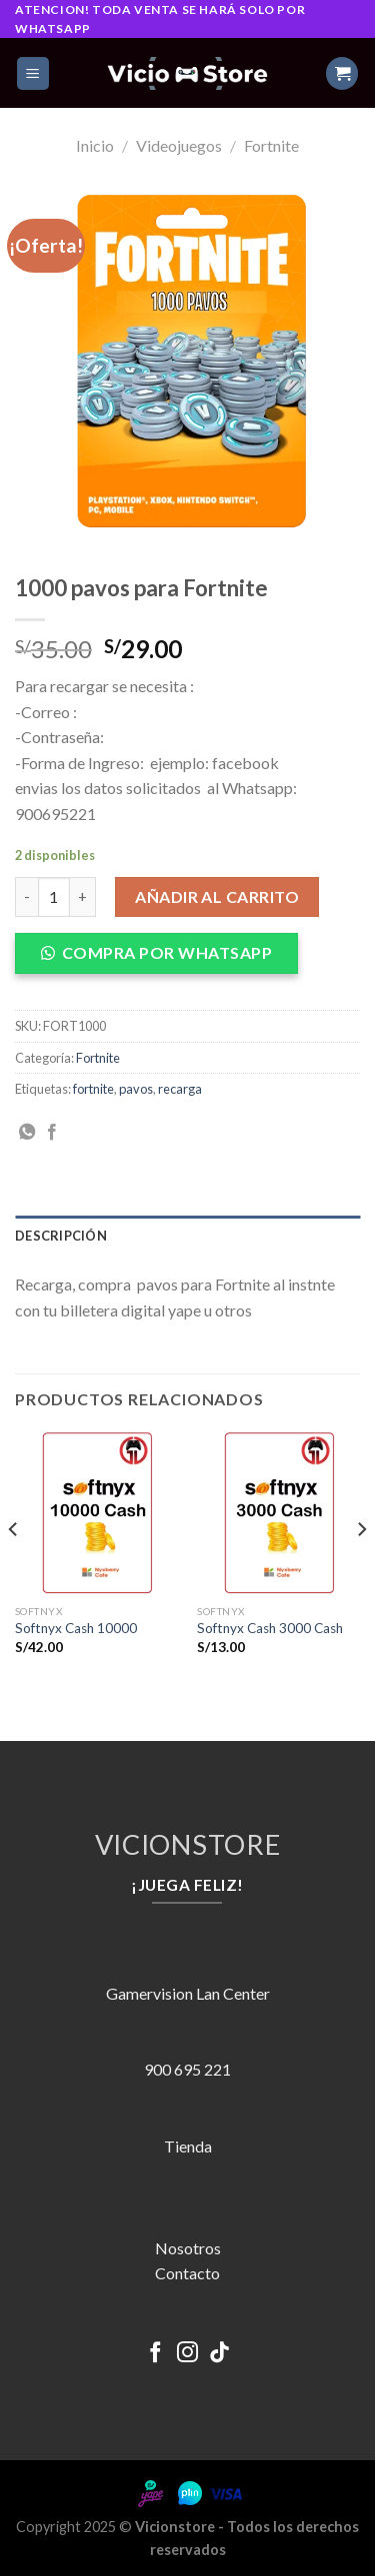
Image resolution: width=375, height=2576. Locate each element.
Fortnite (271, 145)
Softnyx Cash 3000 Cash (270, 1628)
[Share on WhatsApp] (27, 1133)
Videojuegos (179, 145)
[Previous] (14, 1568)
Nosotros (188, 2247)
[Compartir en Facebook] (52, 1133)
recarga (180, 1089)
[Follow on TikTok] (219, 2353)
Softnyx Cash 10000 (76, 1628)
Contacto (187, 2272)
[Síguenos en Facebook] (155, 2353)
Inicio (95, 145)
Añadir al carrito (217, 896)
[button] (164, 959)
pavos (136, 1089)
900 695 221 (187, 2069)
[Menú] (33, 73)
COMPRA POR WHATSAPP (167, 952)
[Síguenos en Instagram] (187, 2353)
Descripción (61, 1236)
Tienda (188, 2146)
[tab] (187, 1236)
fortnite (93, 1089)
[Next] (361, 1568)
